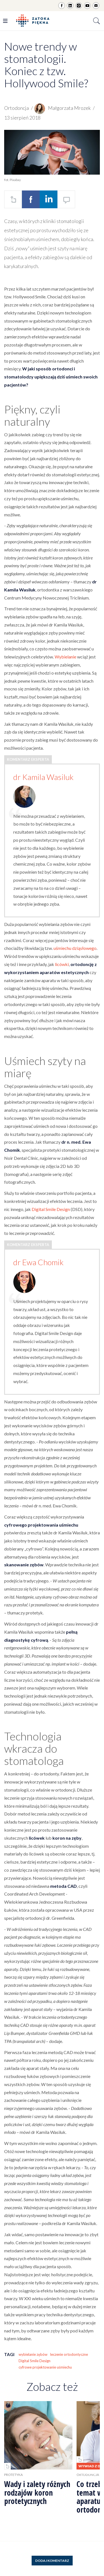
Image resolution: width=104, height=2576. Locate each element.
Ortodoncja (16, 108)
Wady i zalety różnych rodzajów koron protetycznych (37, 2492)
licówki (62, 964)
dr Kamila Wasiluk (43, 777)
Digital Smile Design (51, 1209)
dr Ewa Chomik (38, 1262)
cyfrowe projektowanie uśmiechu (45, 2367)
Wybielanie (65, 656)
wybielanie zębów (33, 2354)
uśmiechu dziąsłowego (75, 948)
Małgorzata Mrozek (63, 108)
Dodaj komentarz (52, 2560)
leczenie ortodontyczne (69, 2354)
